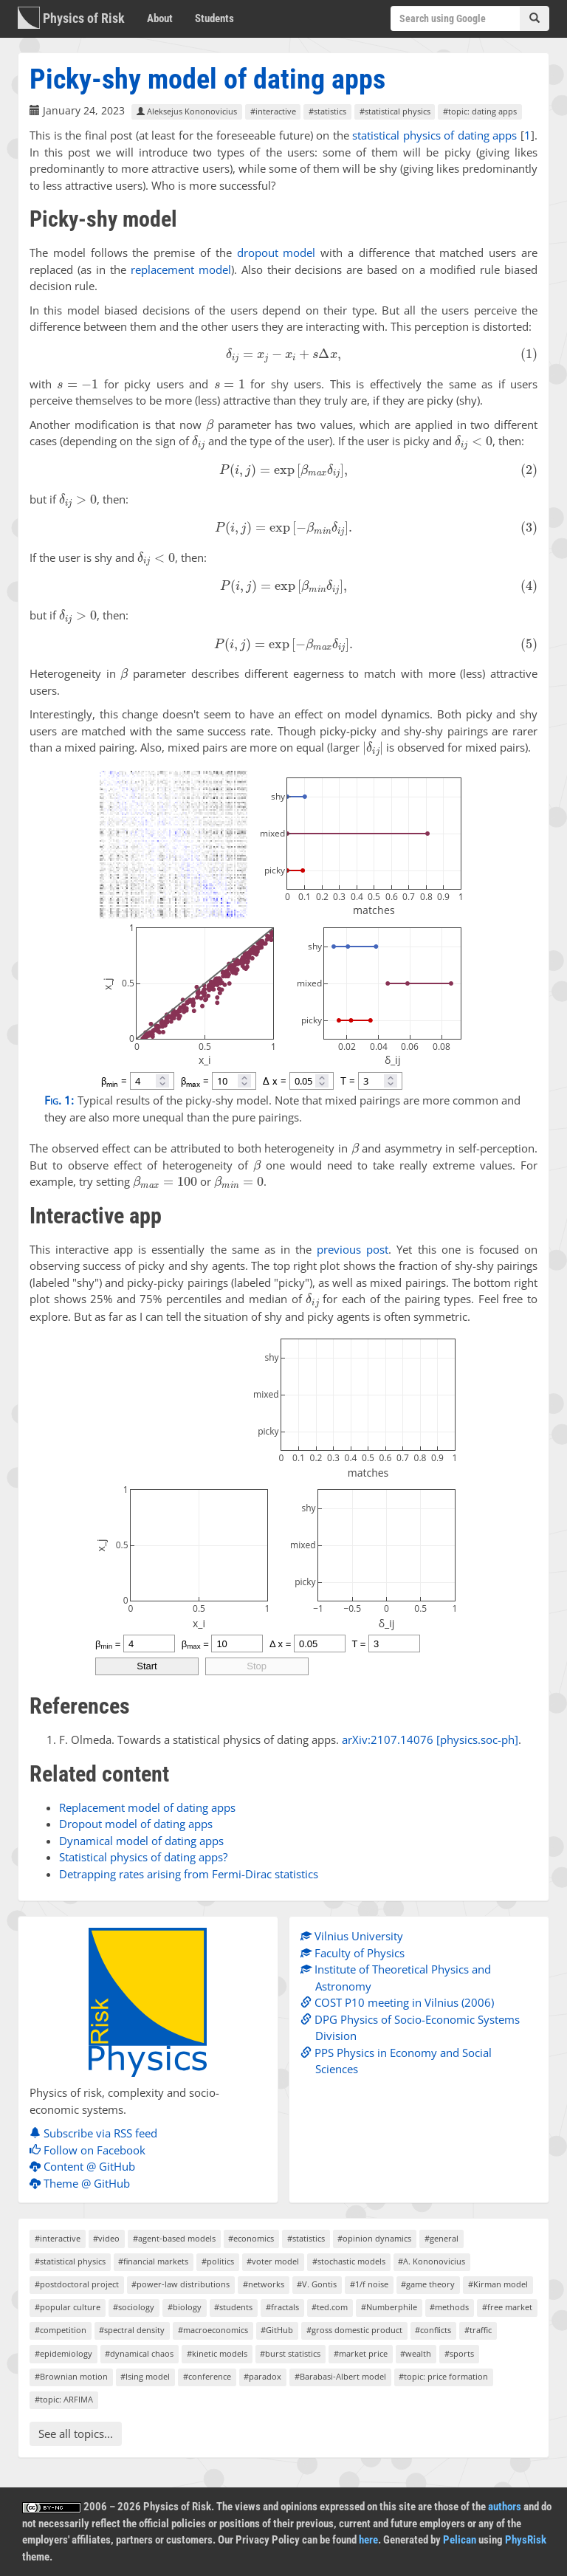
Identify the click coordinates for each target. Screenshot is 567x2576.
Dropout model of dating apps (136, 1823)
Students (214, 18)
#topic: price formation (443, 2376)
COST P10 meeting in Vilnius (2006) (401, 2002)
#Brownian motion (71, 2376)
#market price (361, 2353)
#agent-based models (174, 2238)
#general (441, 2238)
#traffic (478, 2329)
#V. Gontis (317, 2284)
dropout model (276, 252)
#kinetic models (217, 2353)
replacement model (181, 269)
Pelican (459, 2539)
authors (504, 2506)
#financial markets (153, 2261)
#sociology (133, 2306)
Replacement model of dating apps (147, 1807)
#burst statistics (290, 2353)
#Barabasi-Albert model (340, 2376)
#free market (507, 2306)
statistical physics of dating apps (434, 135)
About (160, 18)
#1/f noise (369, 2284)
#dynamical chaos (139, 2353)
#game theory (428, 2284)
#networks (263, 2284)
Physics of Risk (71, 18)
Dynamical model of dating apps (141, 1840)
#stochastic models (348, 2261)
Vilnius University (355, 1935)
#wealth (415, 2353)
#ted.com (330, 2306)
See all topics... (75, 2433)
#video (106, 2238)
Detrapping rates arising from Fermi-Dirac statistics (188, 1873)
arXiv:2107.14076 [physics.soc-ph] (430, 1739)
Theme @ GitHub (83, 2183)
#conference (207, 2376)
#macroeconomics (213, 2329)
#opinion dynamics (374, 2238)
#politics (218, 2261)
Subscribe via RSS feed (97, 2133)
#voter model (273, 2261)
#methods (449, 2306)
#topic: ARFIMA (64, 2399)
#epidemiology (63, 2353)
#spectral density (132, 2329)
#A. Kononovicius (431, 2261)
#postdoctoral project (77, 2284)
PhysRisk (525, 2539)
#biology (185, 2306)
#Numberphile (389, 2306)
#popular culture (67, 2306)
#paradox (262, 2376)
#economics (251, 2238)
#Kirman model (498, 2284)
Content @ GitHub (86, 2166)
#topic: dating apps (480, 111)
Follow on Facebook (91, 2150)
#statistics (327, 111)
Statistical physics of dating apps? (143, 1856)
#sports (459, 2353)
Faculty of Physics (356, 1952)
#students (233, 2306)
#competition (60, 2329)
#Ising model (145, 2376)
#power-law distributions (180, 2284)
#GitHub (277, 2329)
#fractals (282, 2306)
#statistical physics (395, 111)
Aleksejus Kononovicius (187, 111)
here (368, 2539)
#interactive (273, 111)
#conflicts (433, 2329)
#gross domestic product (354, 2329)
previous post (352, 1249)
